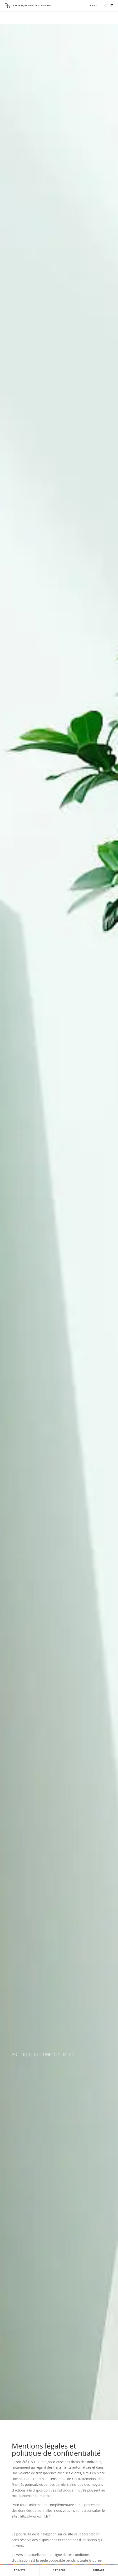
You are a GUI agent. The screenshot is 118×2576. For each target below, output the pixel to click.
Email (94, 6)
